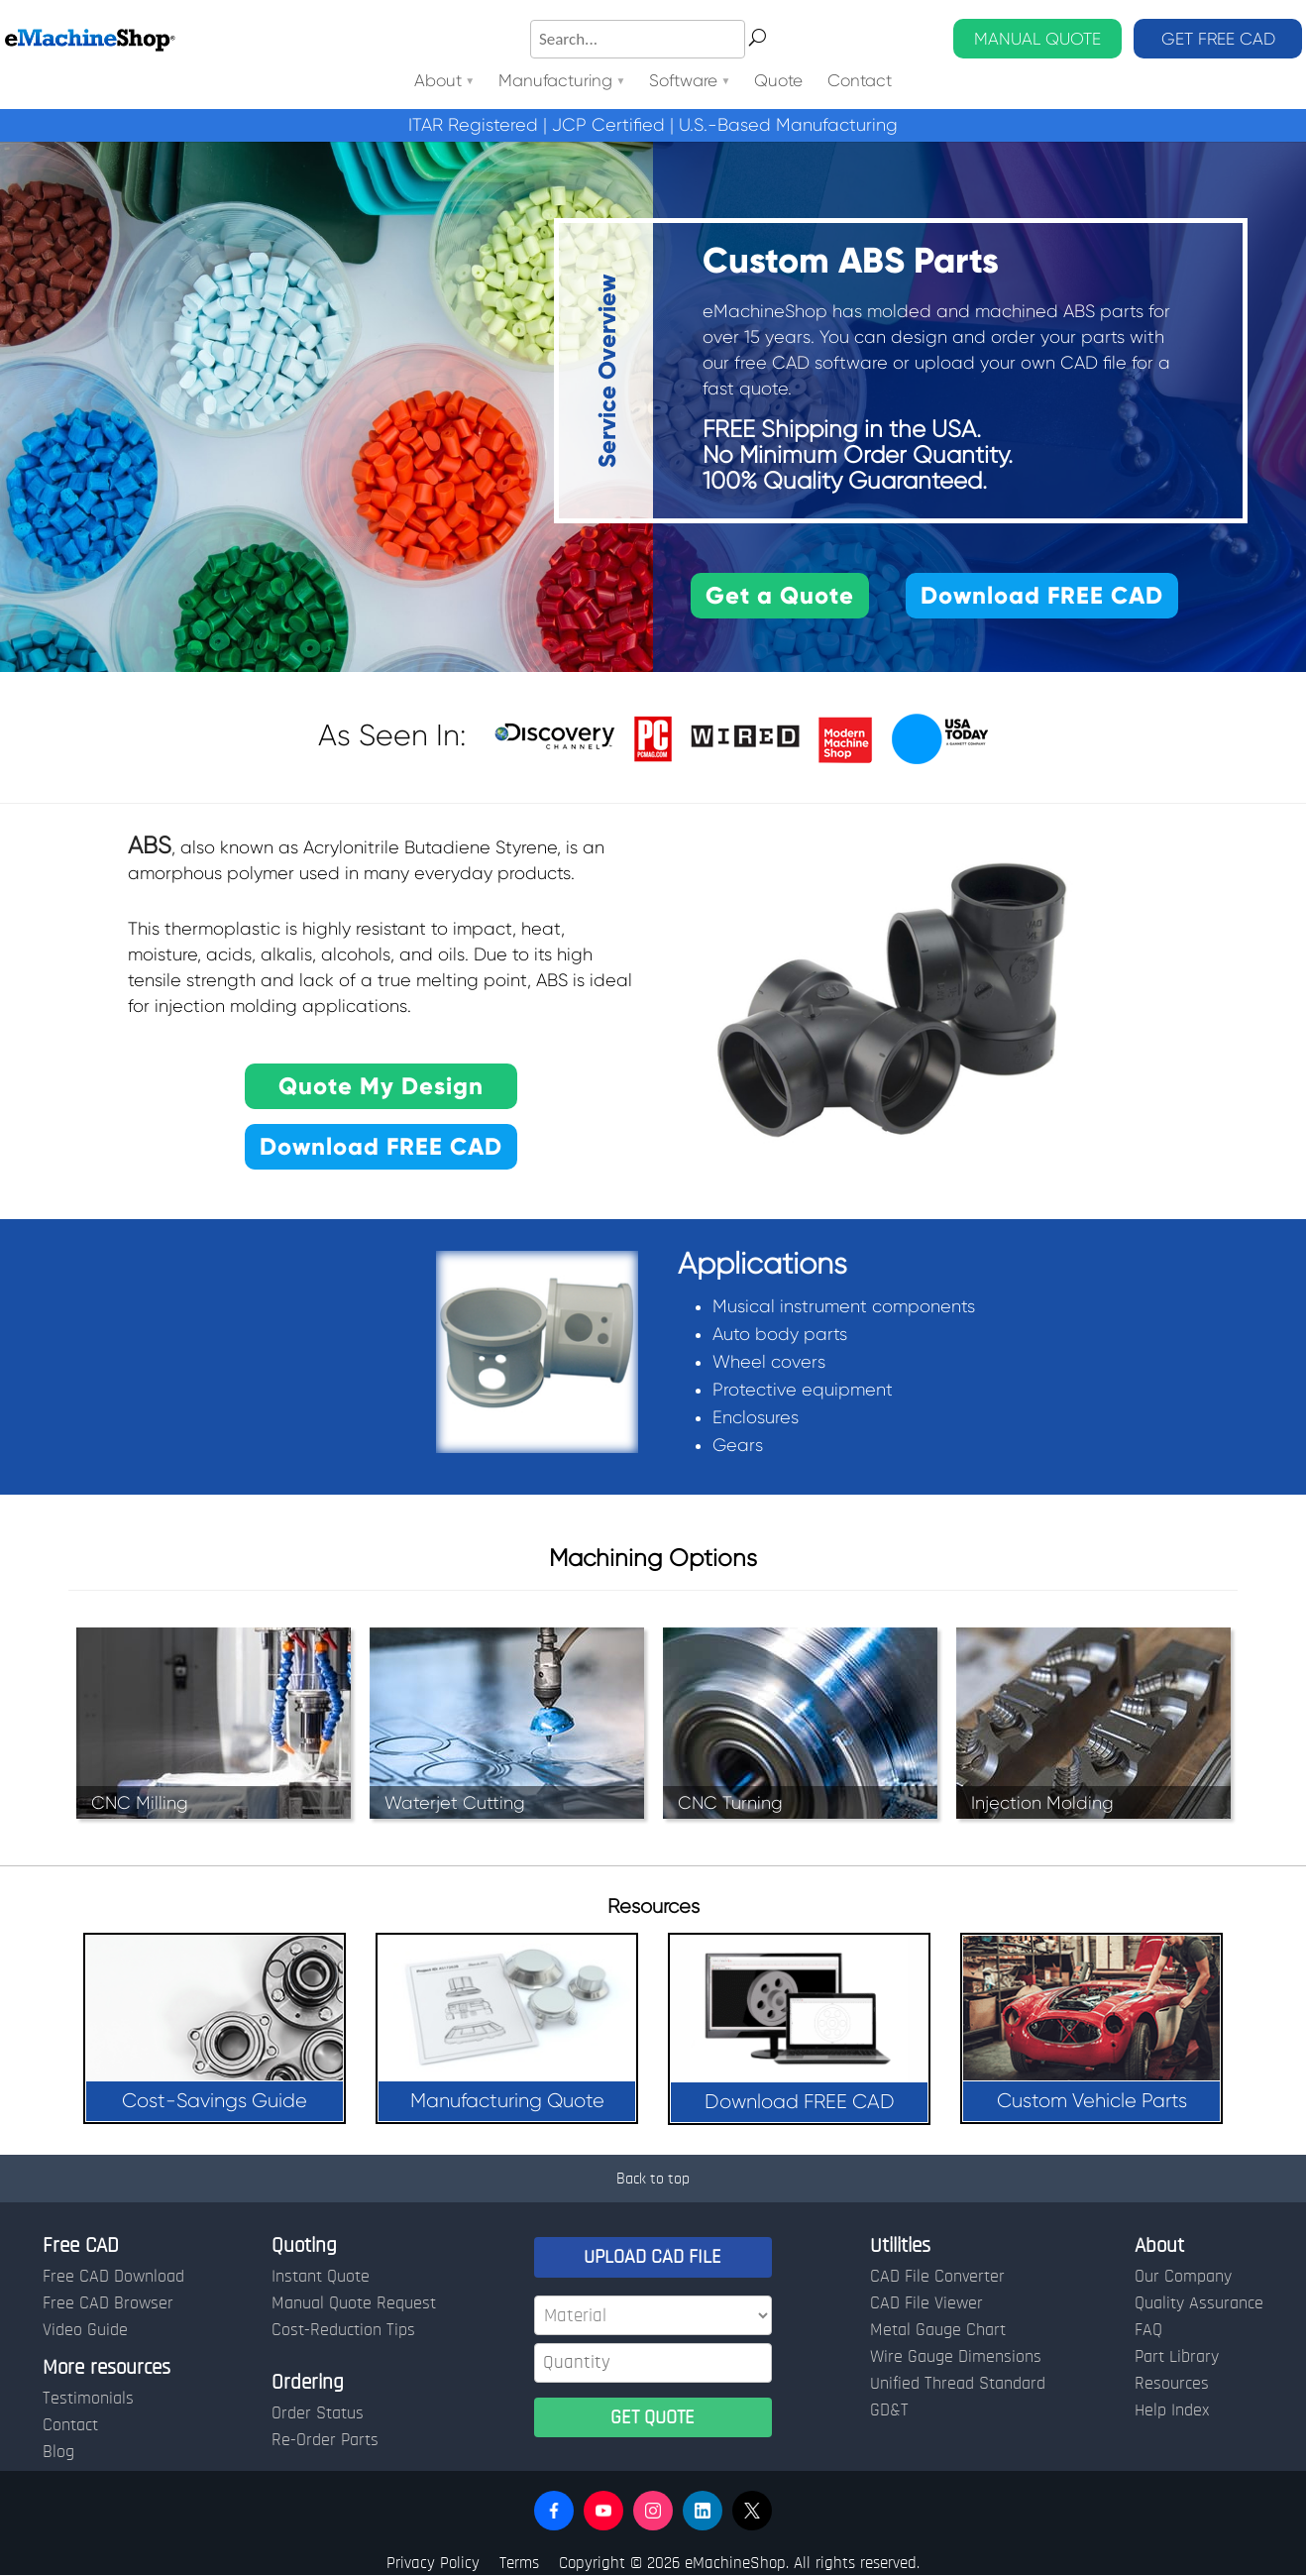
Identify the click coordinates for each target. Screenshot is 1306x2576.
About (438, 81)
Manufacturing (555, 81)
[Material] (653, 2315)
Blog (58, 2452)
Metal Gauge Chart (938, 2330)
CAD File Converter (937, 2277)
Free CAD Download (113, 2277)
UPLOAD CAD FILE (652, 2257)
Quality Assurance (1199, 2303)
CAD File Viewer (926, 2303)
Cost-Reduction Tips (343, 2330)
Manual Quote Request (354, 2303)
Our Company (1183, 2277)
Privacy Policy (433, 2562)
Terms (519, 2562)
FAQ (1148, 2330)
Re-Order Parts (325, 2440)
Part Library (1177, 2357)
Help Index (1172, 2410)
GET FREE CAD (1218, 39)
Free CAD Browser (108, 2303)
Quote (779, 81)
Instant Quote (321, 2277)
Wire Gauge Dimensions (955, 2357)
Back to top (653, 2178)
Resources (1172, 2384)
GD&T (889, 2410)
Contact (859, 81)
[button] (554, 2510)
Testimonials (88, 2399)
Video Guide (85, 2330)
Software (684, 81)
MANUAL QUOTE (1037, 39)
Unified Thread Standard (957, 2384)
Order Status (318, 2413)
